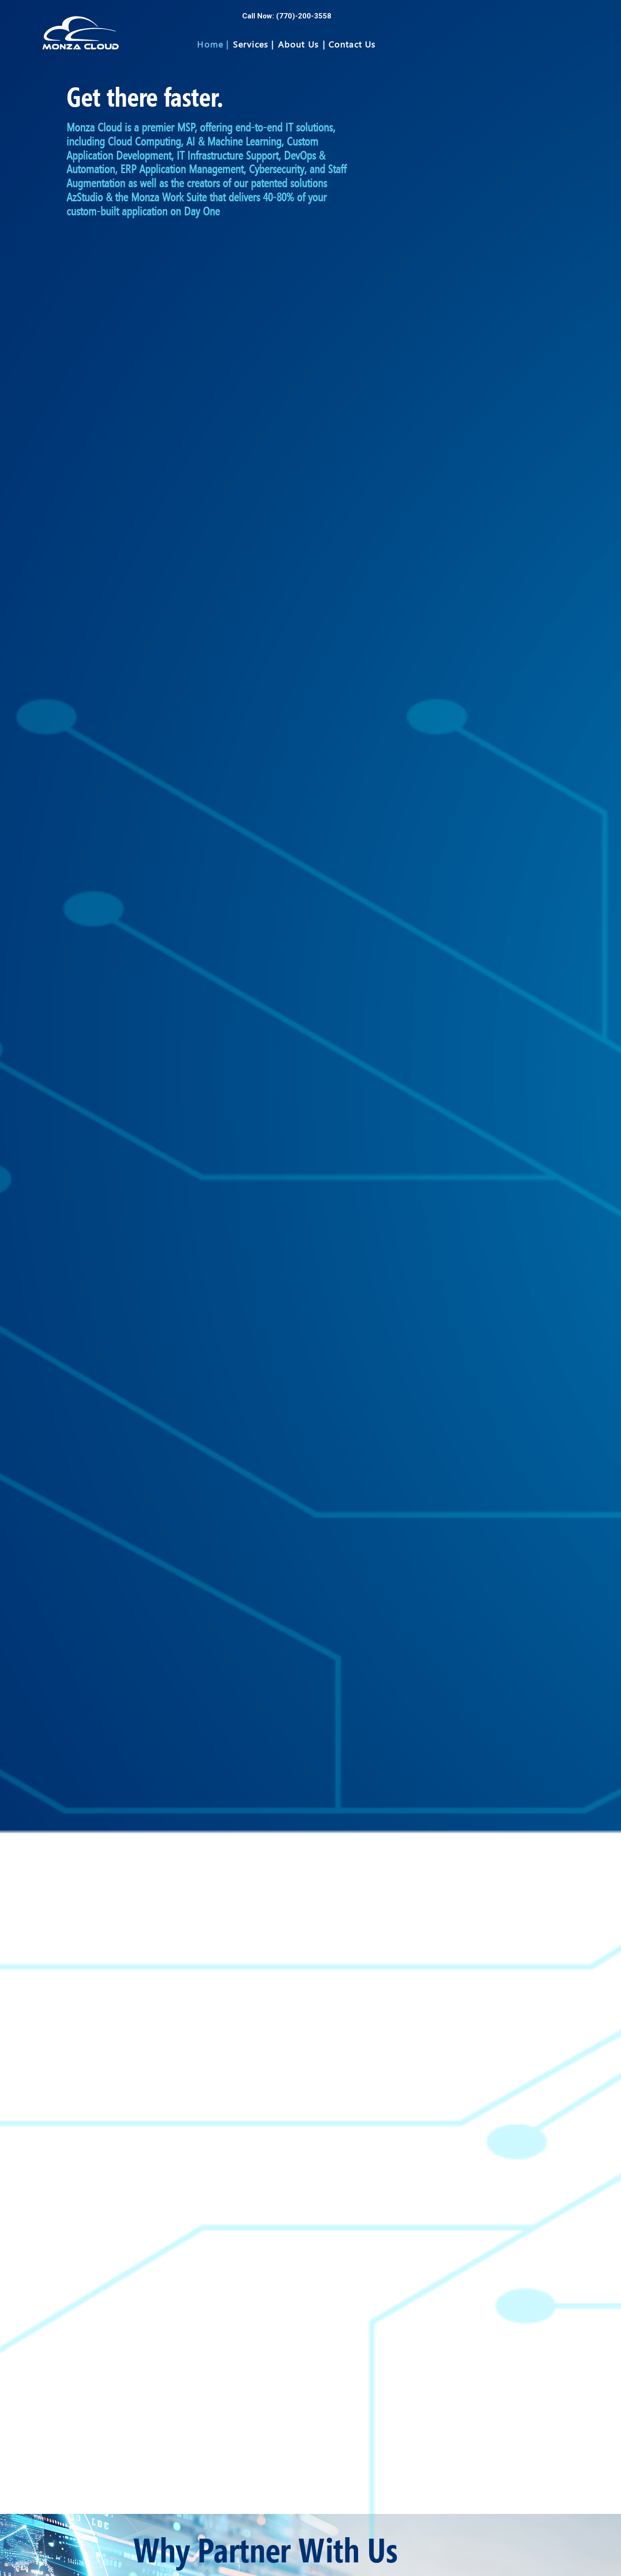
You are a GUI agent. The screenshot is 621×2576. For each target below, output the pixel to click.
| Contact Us (349, 44)
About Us (298, 44)
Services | (253, 44)
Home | (213, 44)
